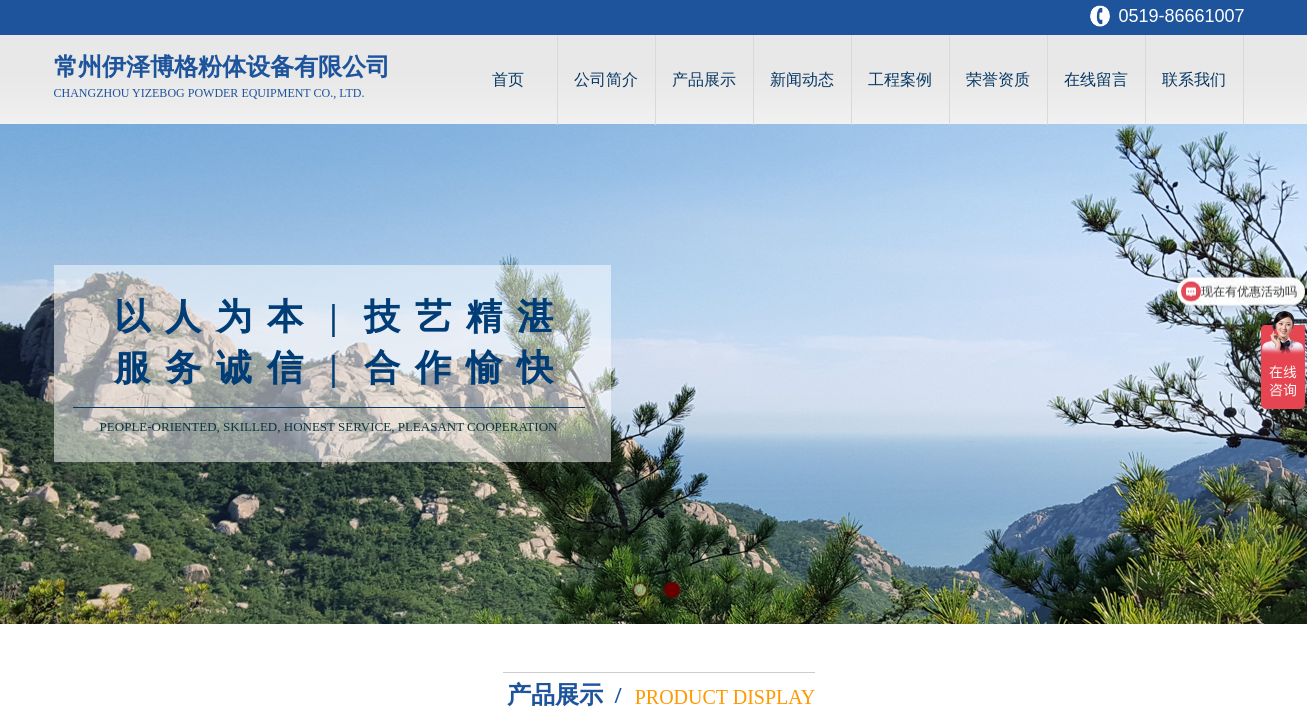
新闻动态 (802, 79)
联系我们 (1194, 79)
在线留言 (1096, 79)
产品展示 (704, 79)
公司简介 (606, 79)
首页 (508, 79)
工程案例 (900, 79)
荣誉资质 (998, 79)
